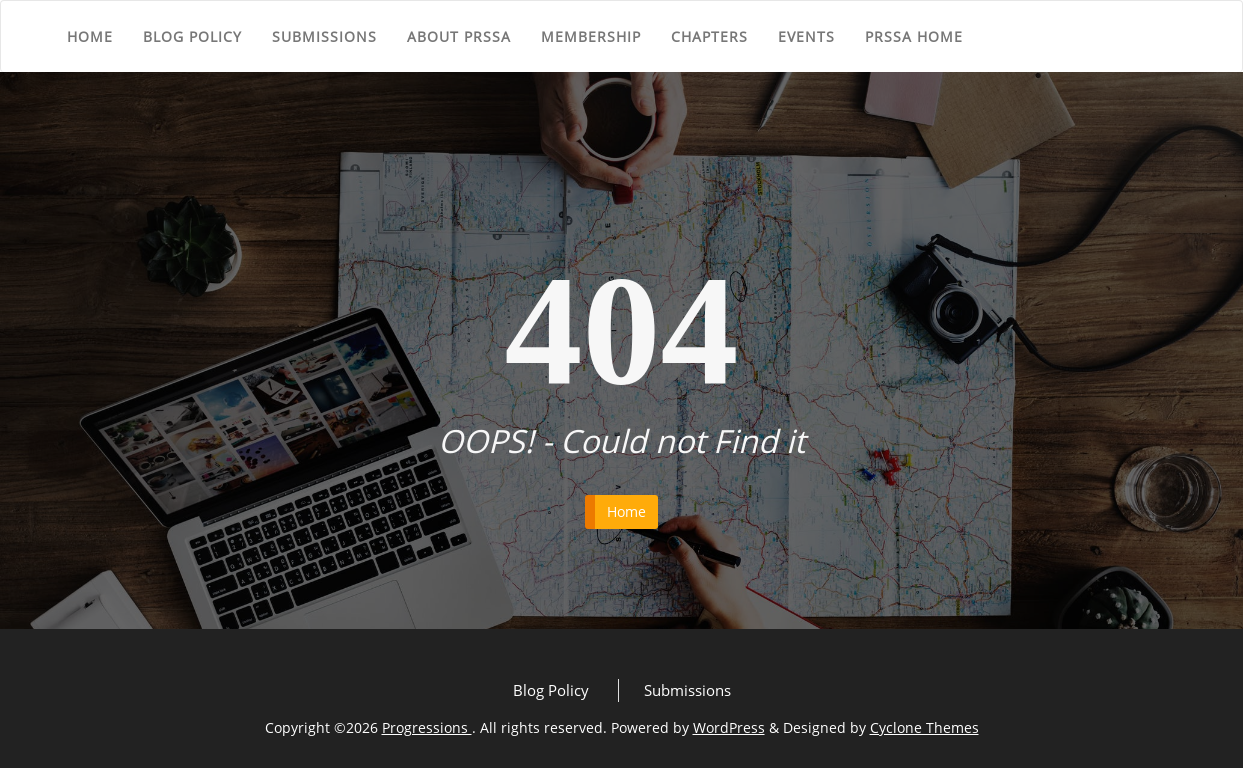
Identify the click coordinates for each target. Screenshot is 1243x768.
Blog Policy (192, 36)
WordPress (729, 727)
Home (90, 36)
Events (806, 36)
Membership (591, 36)
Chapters (709, 36)
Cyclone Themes (924, 727)
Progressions (427, 727)
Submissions (324, 36)
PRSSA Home (914, 36)
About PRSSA (459, 36)
